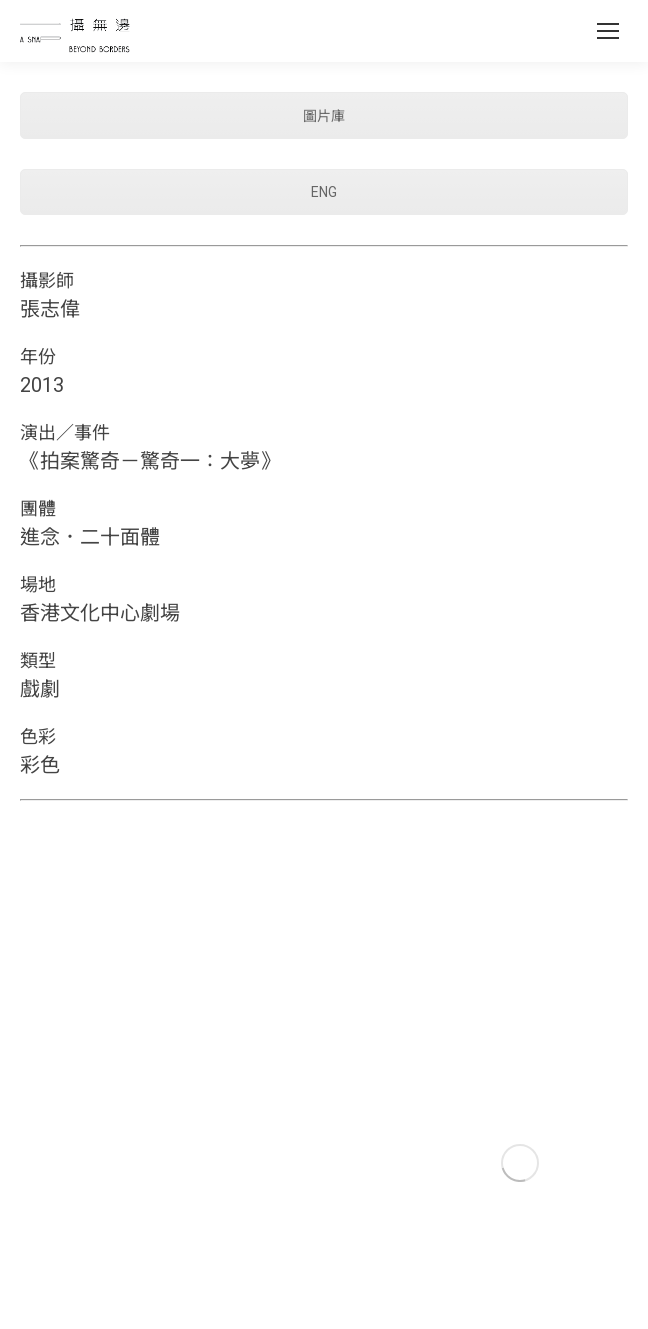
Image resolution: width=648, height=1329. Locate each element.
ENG (324, 192)
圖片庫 (324, 116)
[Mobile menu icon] (608, 31)
